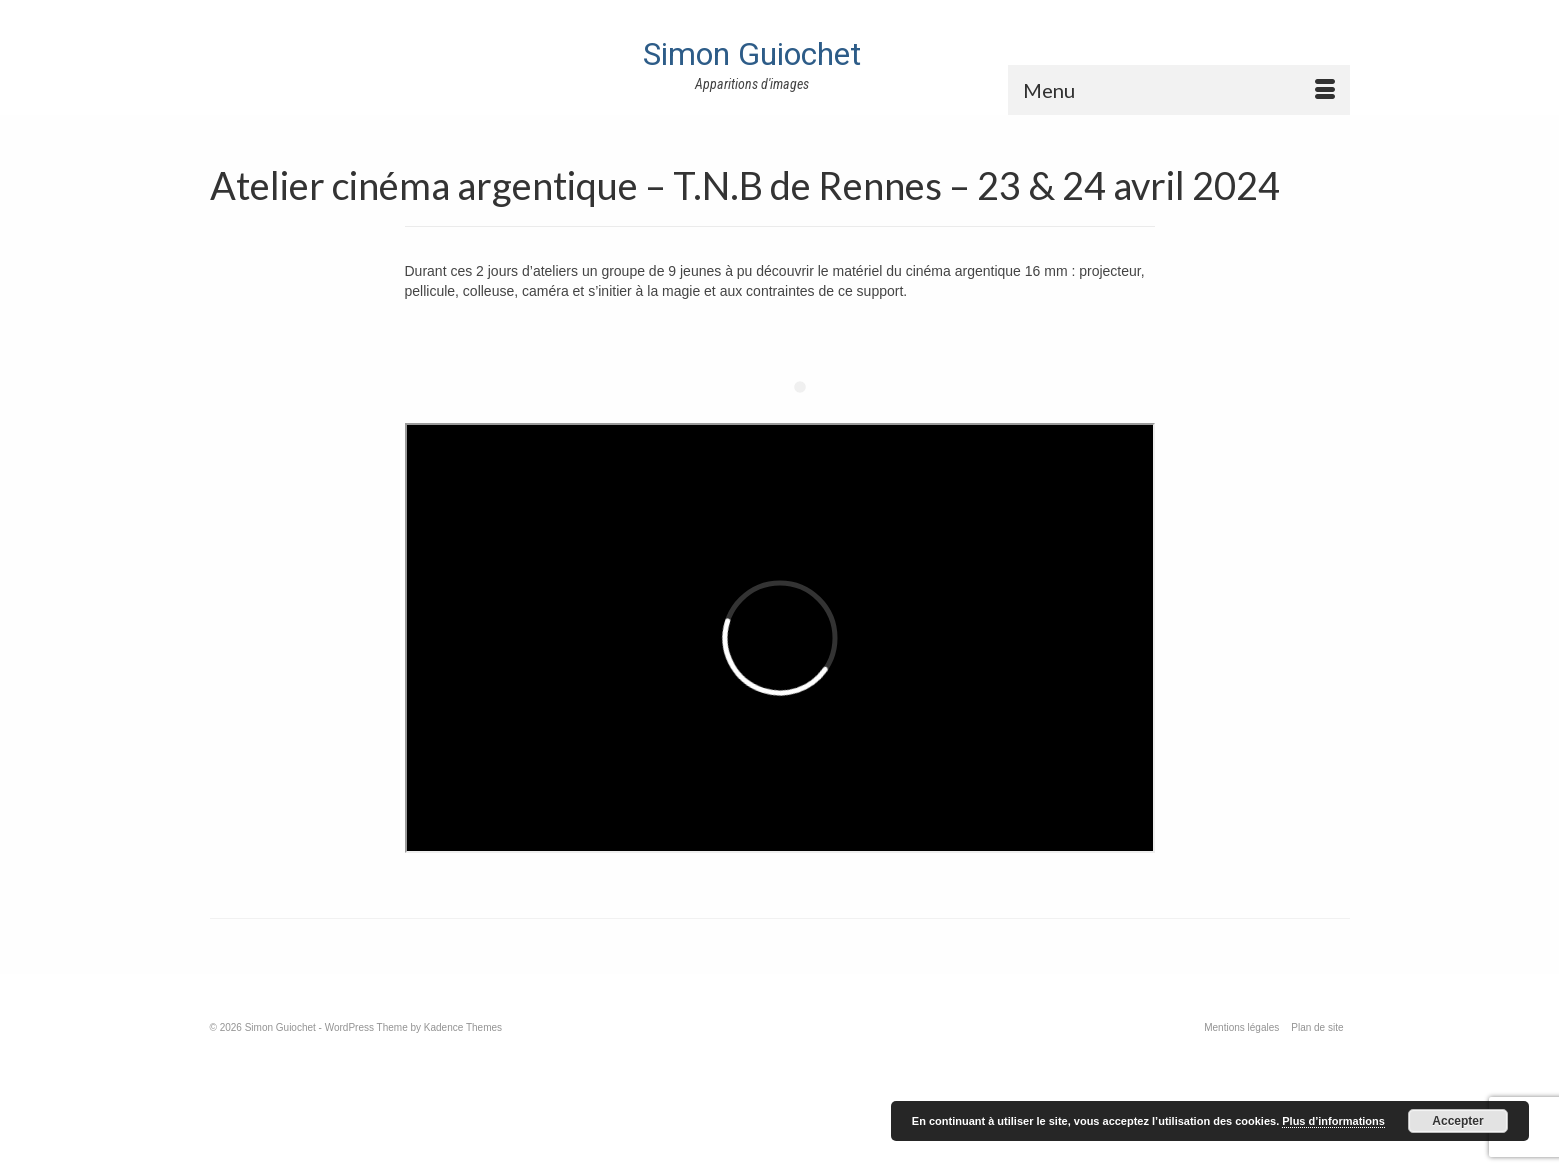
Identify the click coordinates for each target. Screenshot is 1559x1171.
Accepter (1457, 1121)
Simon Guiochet (752, 54)
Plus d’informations (1333, 1121)
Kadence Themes (463, 1027)
